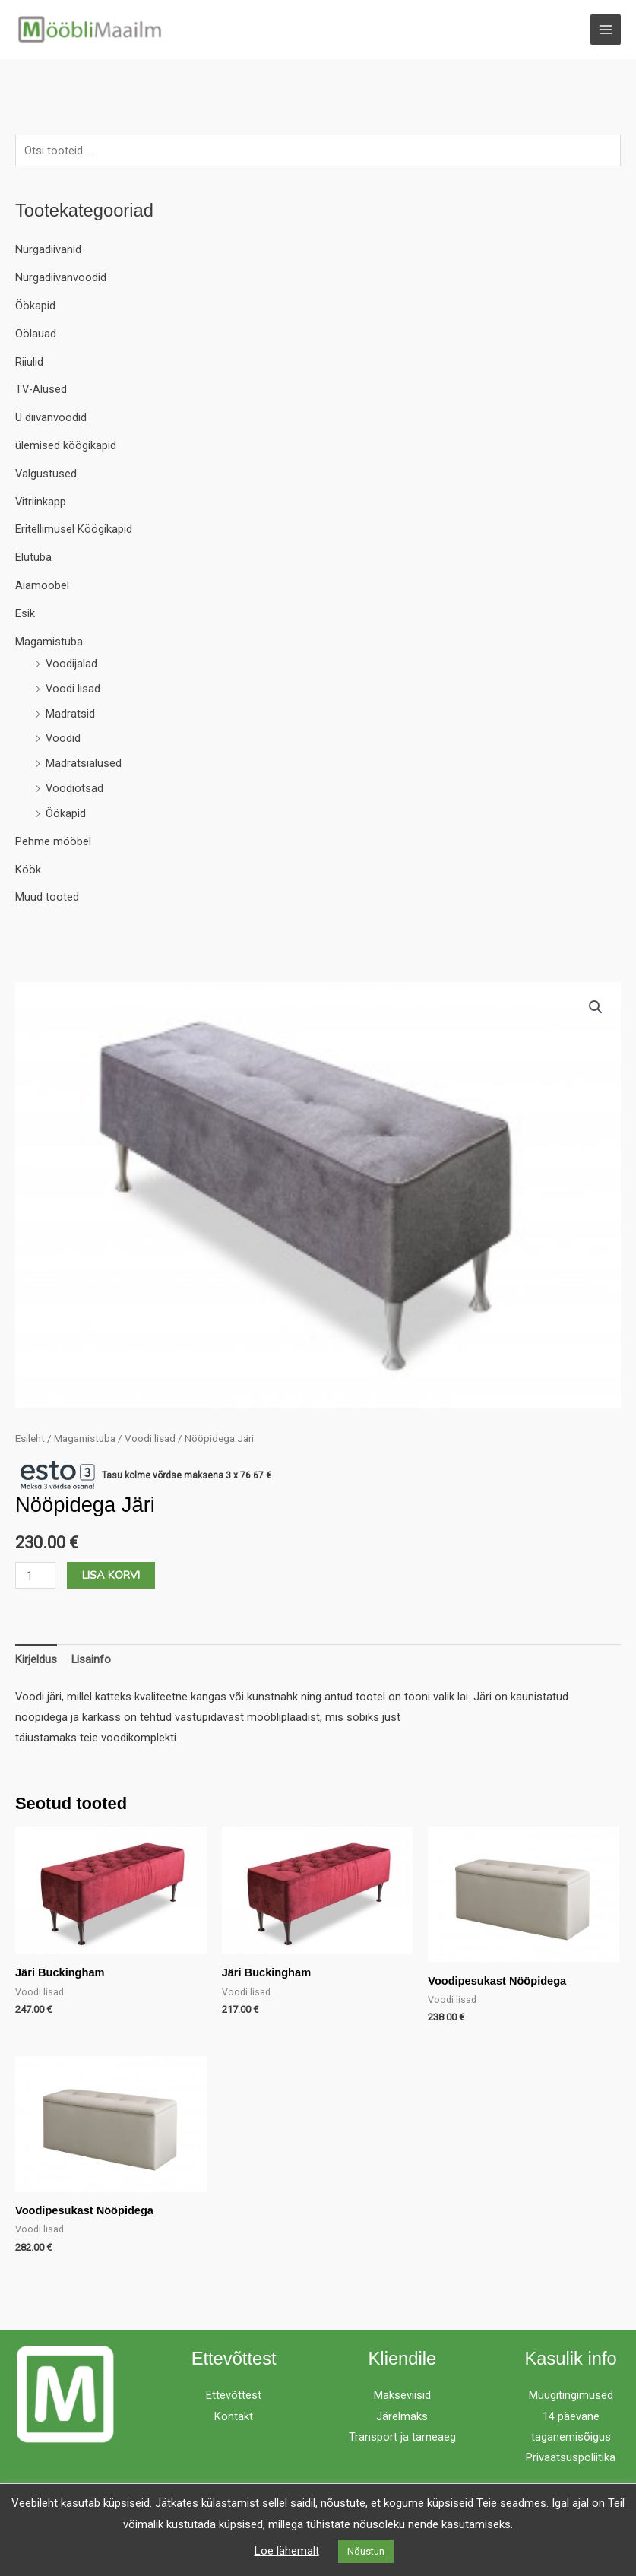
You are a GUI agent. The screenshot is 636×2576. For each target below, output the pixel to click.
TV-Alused (41, 390)
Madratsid (70, 714)
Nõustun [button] (365, 2551)
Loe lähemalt (287, 2551)
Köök (28, 870)
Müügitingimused (571, 2396)
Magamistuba (49, 642)
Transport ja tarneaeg (402, 2438)
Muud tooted (47, 898)
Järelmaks (402, 2417)
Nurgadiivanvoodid (60, 278)
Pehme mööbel (53, 842)
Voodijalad (71, 664)
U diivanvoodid (51, 418)
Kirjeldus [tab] (36, 1660)
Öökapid (35, 306)
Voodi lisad (73, 689)
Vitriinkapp (40, 502)
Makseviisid (402, 2396)
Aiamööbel (42, 586)
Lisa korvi (111, 1575)
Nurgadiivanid (48, 250)
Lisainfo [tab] (91, 1660)
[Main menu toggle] (605, 29)
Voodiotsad (74, 789)
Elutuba (33, 558)
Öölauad (35, 334)
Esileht (30, 1439)
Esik (25, 614)
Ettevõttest (233, 2396)
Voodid (63, 739)
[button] (595, 1008)
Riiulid (29, 362)
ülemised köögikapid (65, 446)
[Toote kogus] (35, 1576)
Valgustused (46, 474)
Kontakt (233, 2417)
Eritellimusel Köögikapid (73, 530)
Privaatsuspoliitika (570, 2458)
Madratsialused (84, 764)
